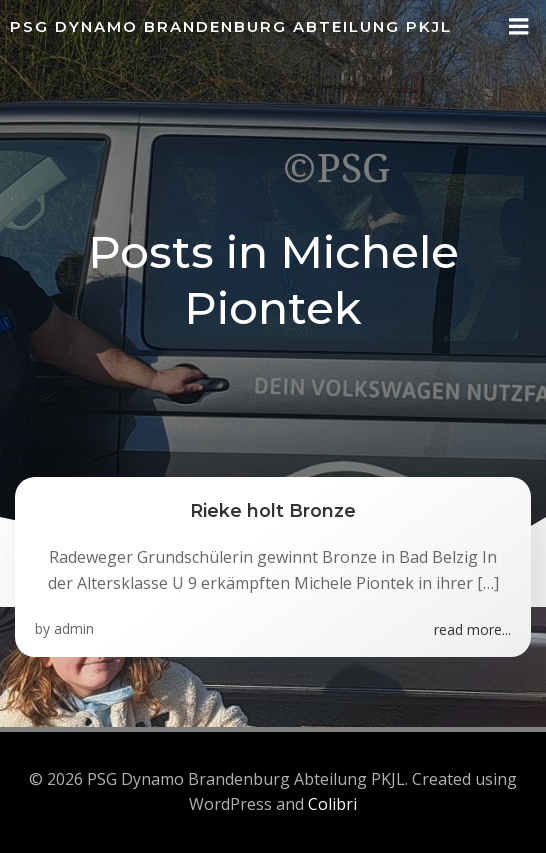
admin (74, 628)
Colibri (332, 804)
